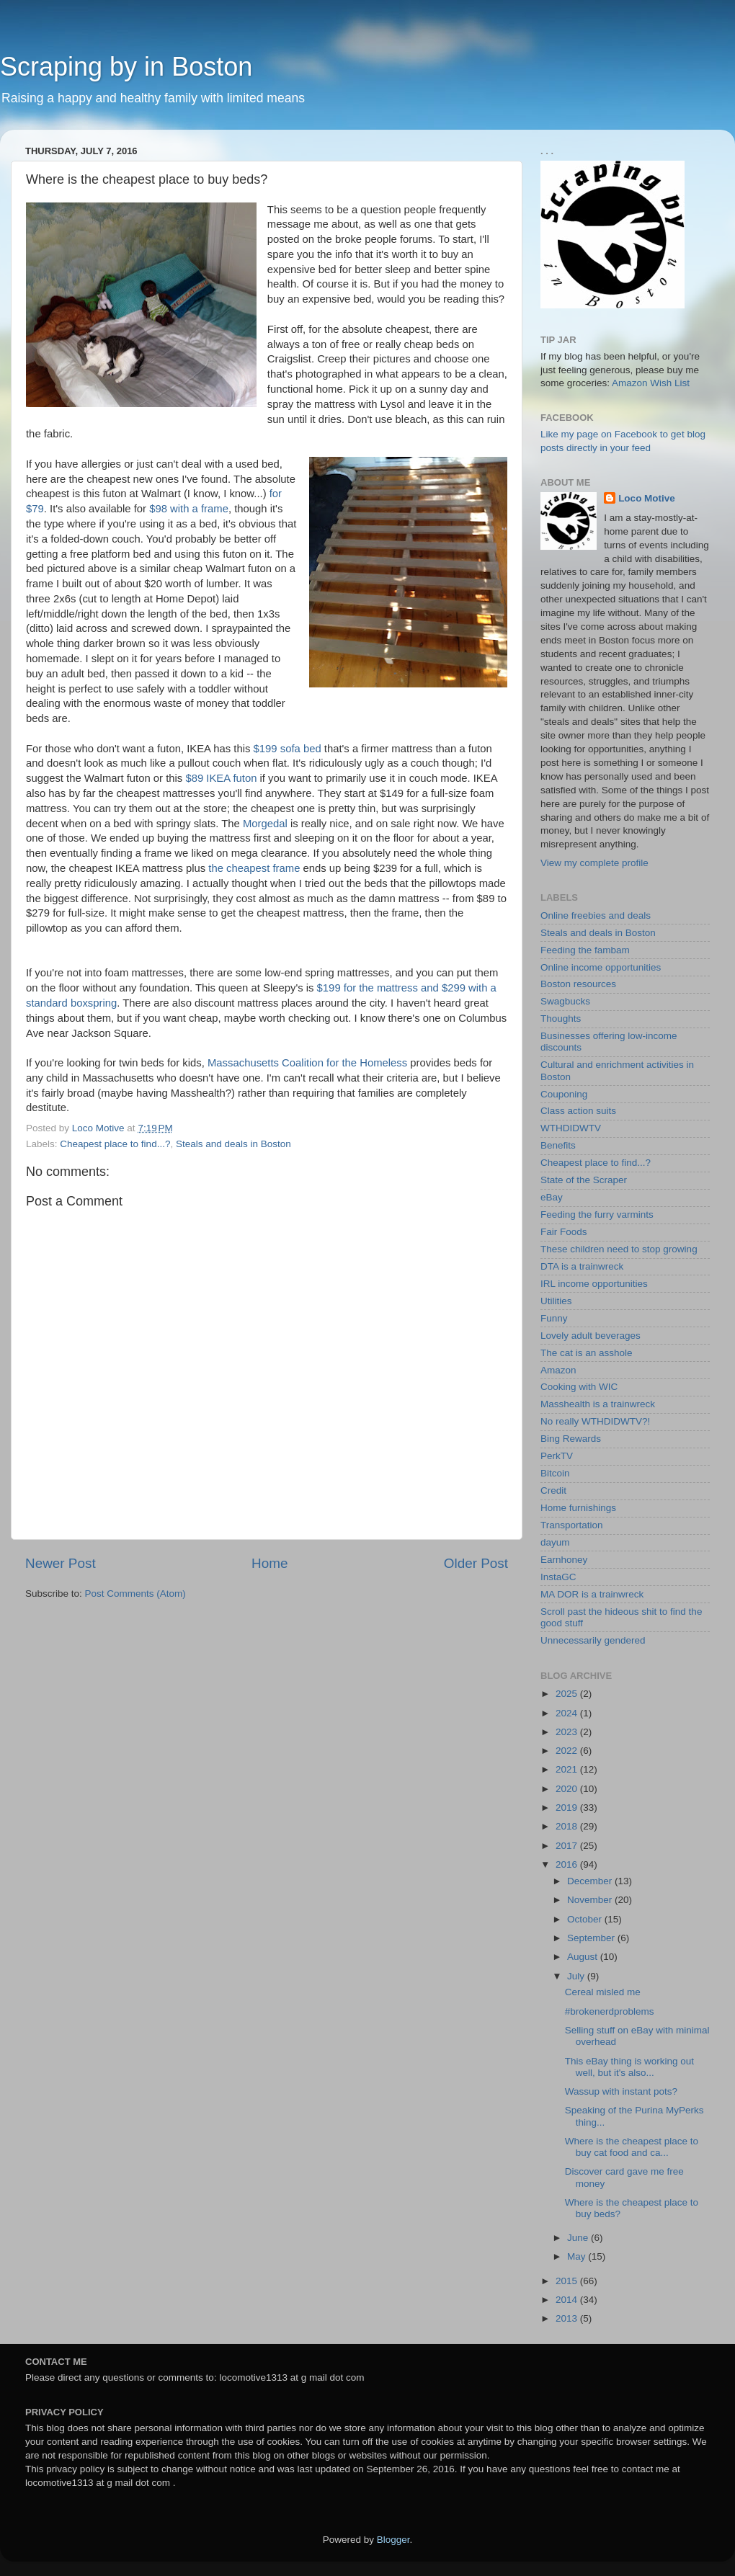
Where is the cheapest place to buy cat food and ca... (631, 2147)
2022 (568, 1750)
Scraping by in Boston (126, 66)
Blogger (393, 2539)
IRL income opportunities (594, 1283)
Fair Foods (563, 1231)
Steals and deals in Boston (233, 1143)
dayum (555, 1542)
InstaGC (558, 1577)
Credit (553, 1490)
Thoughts (560, 1018)
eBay (551, 1197)
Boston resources (578, 984)
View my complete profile (594, 862)
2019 (568, 1807)
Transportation (571, 1525)
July (577, 1976)
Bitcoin (555, 1473)
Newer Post (60, 1563)
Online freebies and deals (595, 915)
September (592, 1938)
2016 (568, 1864)
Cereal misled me (603, 1992)
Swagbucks (565, 1001)
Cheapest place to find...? (115, 1143)
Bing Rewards (570, 1438)
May (577, 2256)
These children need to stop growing (619, 1249)
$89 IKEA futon (221, 778)
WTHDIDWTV (570, 1128)
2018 (568, 1826)
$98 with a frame (188, 508)
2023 (568, 1731)
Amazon (558, 1370)
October (586, 1919)
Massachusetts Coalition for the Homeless (307, 1063)
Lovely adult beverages (590, 1335)
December (591, 1881)
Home (269, 1563)
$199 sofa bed (287, 748)
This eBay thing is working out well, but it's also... (629, 2067)
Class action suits (578, 1110)
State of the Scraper (583, 1180)
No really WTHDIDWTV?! (595, 1421)
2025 (568, 1693)
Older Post (476, 1563)
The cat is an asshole (586, 1352)
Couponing (563, 1094)
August (583, 1956)
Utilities (556, 1301)
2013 (568, 2318)
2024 (568, 1713)
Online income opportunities (600, 967)
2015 (568, 2281)
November (591, 1899)
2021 (568, 1769)
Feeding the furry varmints (597, 1214)
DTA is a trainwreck (581, 1266)
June (579, 2237)
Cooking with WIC (579, 1386)
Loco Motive (646, 498)
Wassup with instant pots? (621, 2091)
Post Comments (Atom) (135, 1593)
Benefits (558, 1145)
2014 (568, 2299)
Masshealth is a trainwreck (597, 1404)
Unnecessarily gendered (593, 1640)
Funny (554, 1318)
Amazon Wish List (651, 383)
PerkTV (556, 1455)
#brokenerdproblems (609, 2011)
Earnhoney (563, 1559)
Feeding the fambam (585, 950)
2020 (568, 1788)
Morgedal (265, 823)
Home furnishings (578, 1507)
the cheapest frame (254, 868)
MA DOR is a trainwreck (591, 1594)
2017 (568, 1845)
